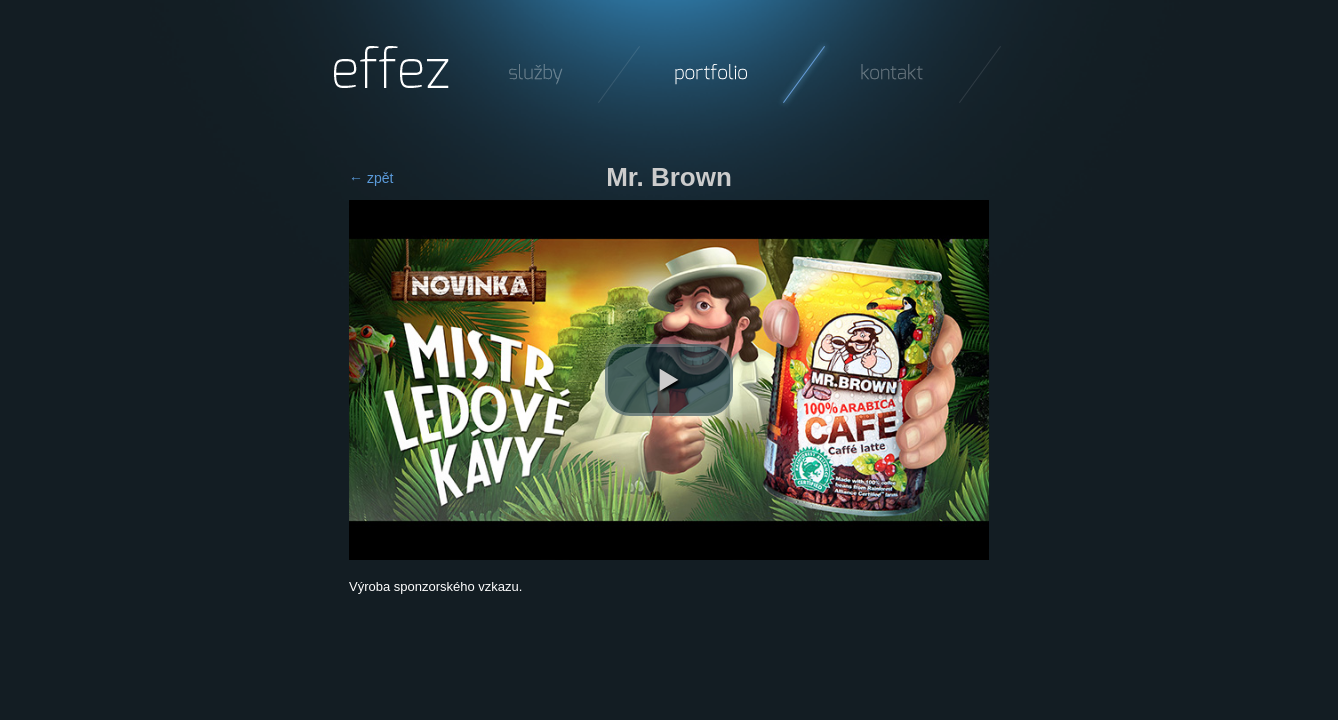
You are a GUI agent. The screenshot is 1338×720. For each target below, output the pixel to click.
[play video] (669, 380)
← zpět (371, 178)
